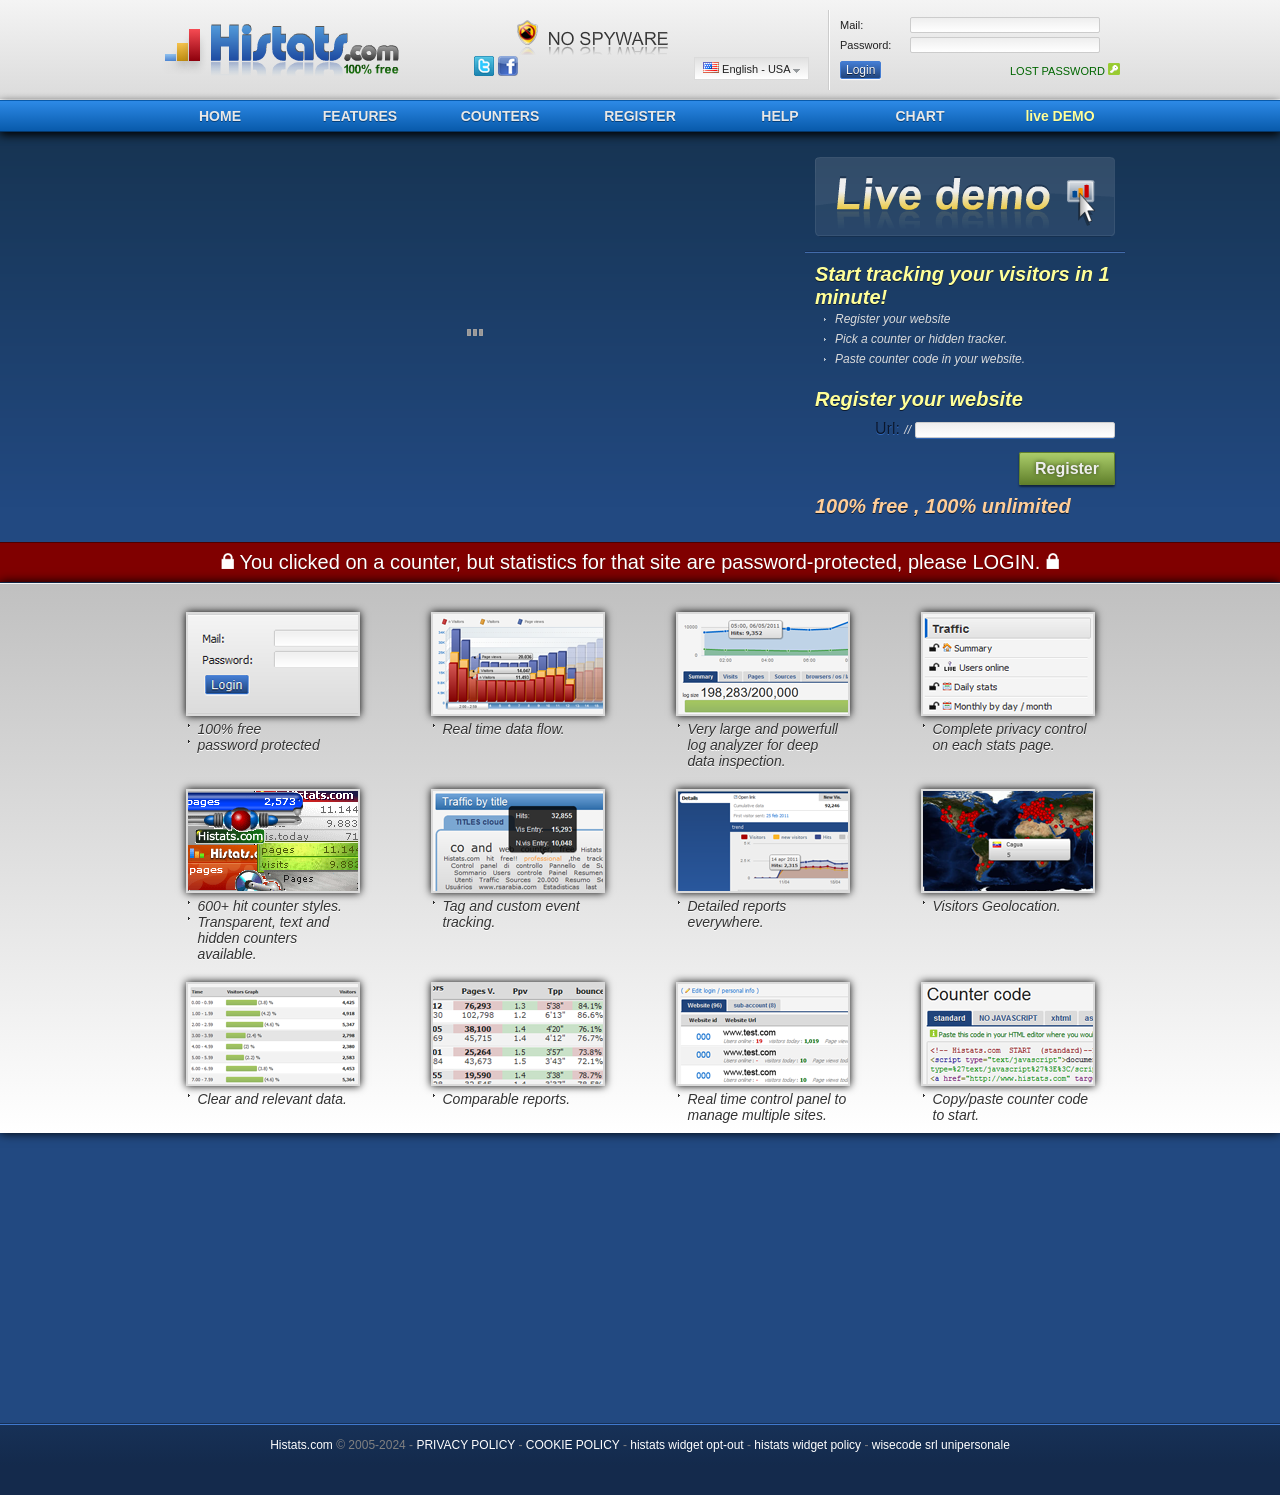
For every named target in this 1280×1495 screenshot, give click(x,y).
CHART (920, 116)
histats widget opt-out (686, 1445)
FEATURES (360, 116)
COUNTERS (500, 116)
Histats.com (301, 1445)
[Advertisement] (640, 1273)
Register (1067, 468)
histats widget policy (807, 1445)
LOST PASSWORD (1065, 71)
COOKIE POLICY (573, 1445)
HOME (220, 116)
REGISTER (640, 116)
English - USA (751, 68)
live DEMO (1059, 116)
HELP (779, 116)
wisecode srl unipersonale (941, 1445)
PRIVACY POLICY (465, 1445)
